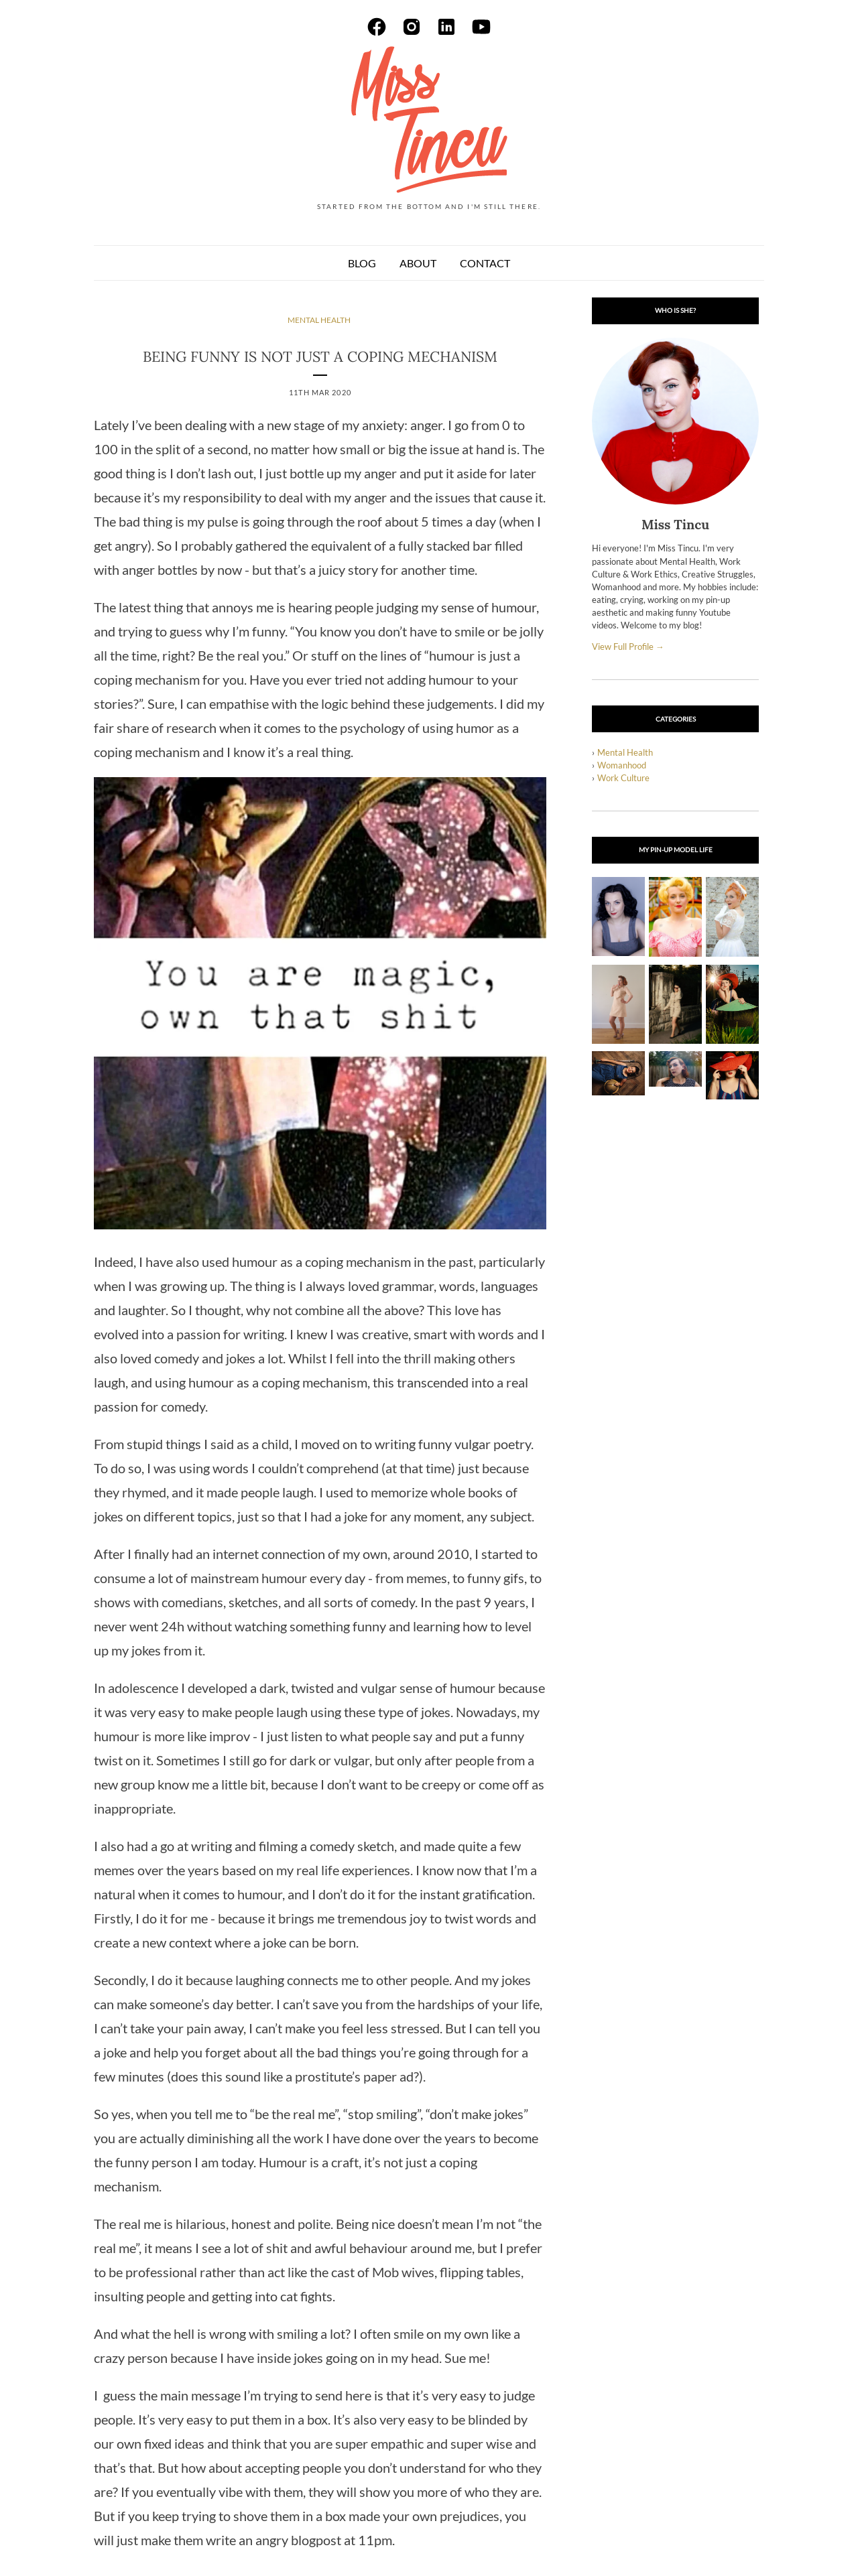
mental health (319, 320)
